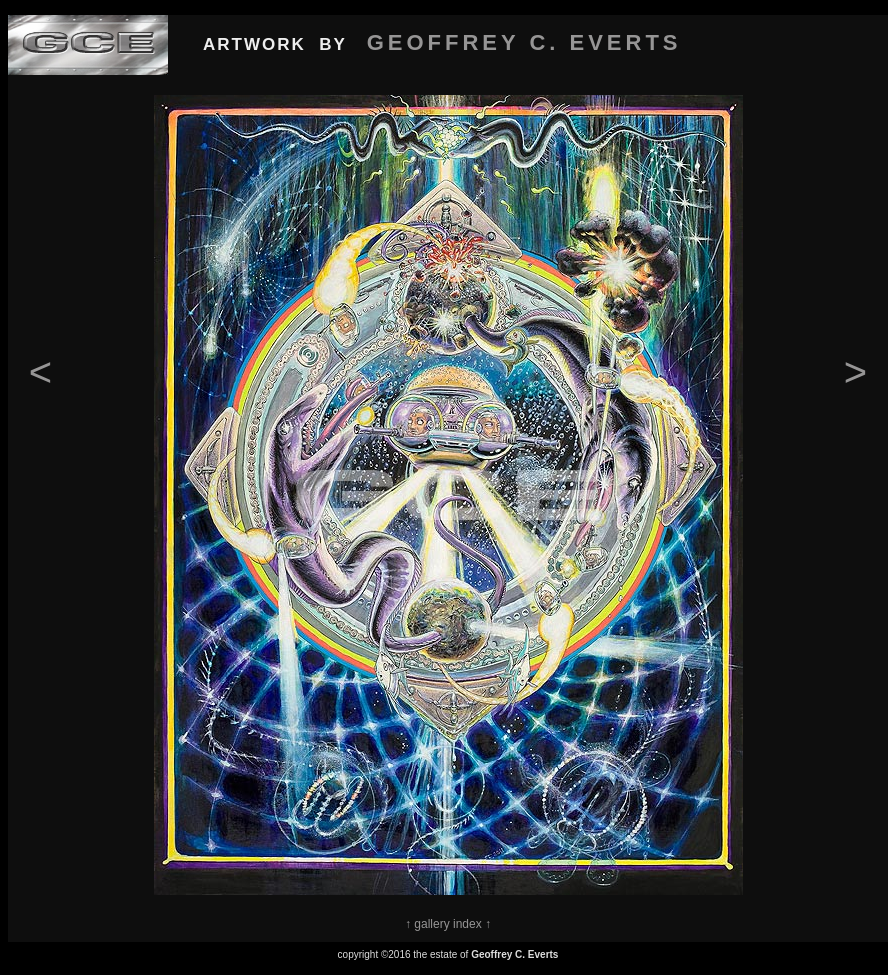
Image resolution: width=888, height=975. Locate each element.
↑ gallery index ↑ (448, 924)
